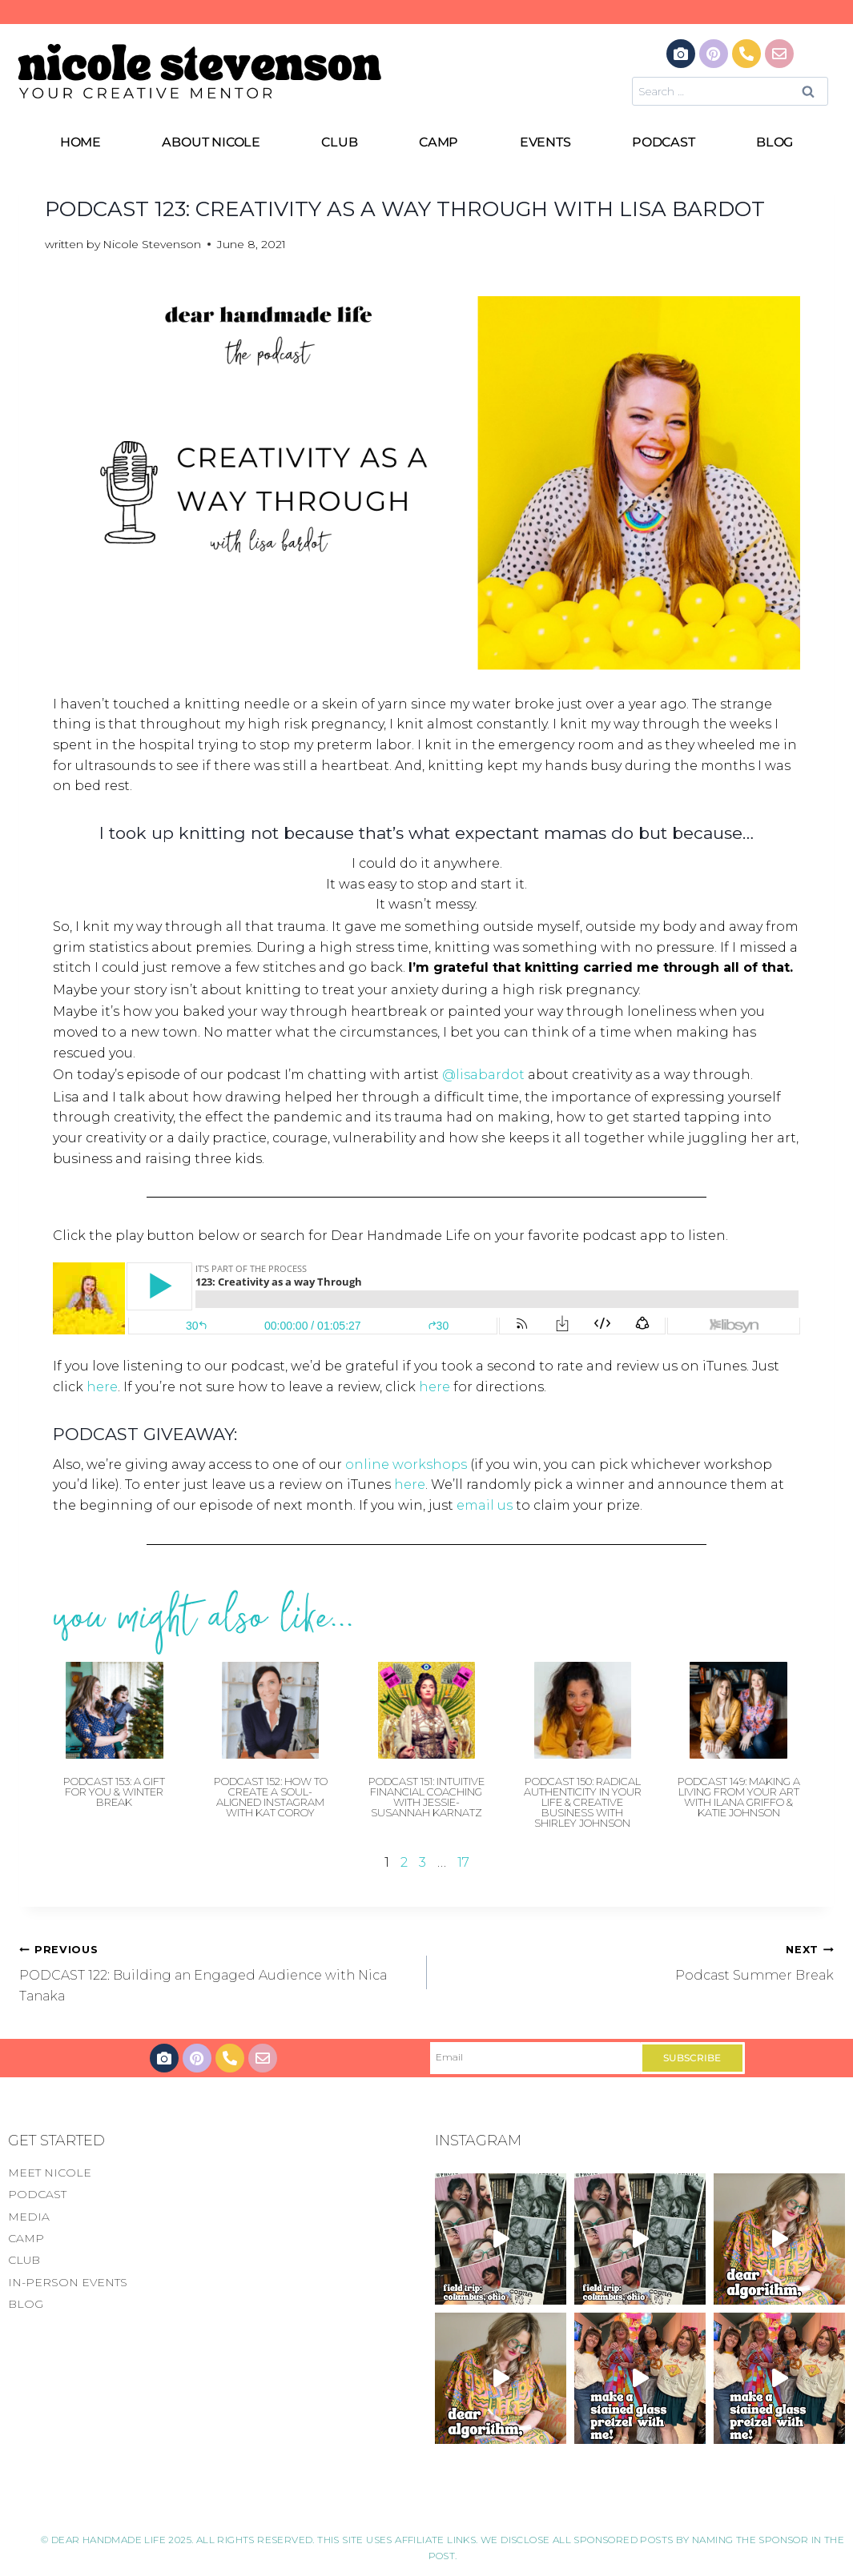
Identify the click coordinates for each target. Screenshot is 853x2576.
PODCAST (663, 142)
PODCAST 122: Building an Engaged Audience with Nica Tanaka (216, 1971)
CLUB (339, 142)
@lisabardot (483, 1074)
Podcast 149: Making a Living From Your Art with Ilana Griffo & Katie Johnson (739, 1797)
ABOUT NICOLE (211, 142)
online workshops (406, 1464)
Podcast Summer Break (637, 1961)
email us (485, 1505)
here (102, 1386)
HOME (80, 142)
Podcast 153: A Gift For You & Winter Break (114, 1791)
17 (463, 1862)
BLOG (774, 142)
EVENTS (545, 142)
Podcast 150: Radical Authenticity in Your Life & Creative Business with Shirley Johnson (583, 1802)
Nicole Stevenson (152, 244)
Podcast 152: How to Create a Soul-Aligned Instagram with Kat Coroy (271, 1797)
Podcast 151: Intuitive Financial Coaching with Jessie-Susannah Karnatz (426, 1797)
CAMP (438, 142)
